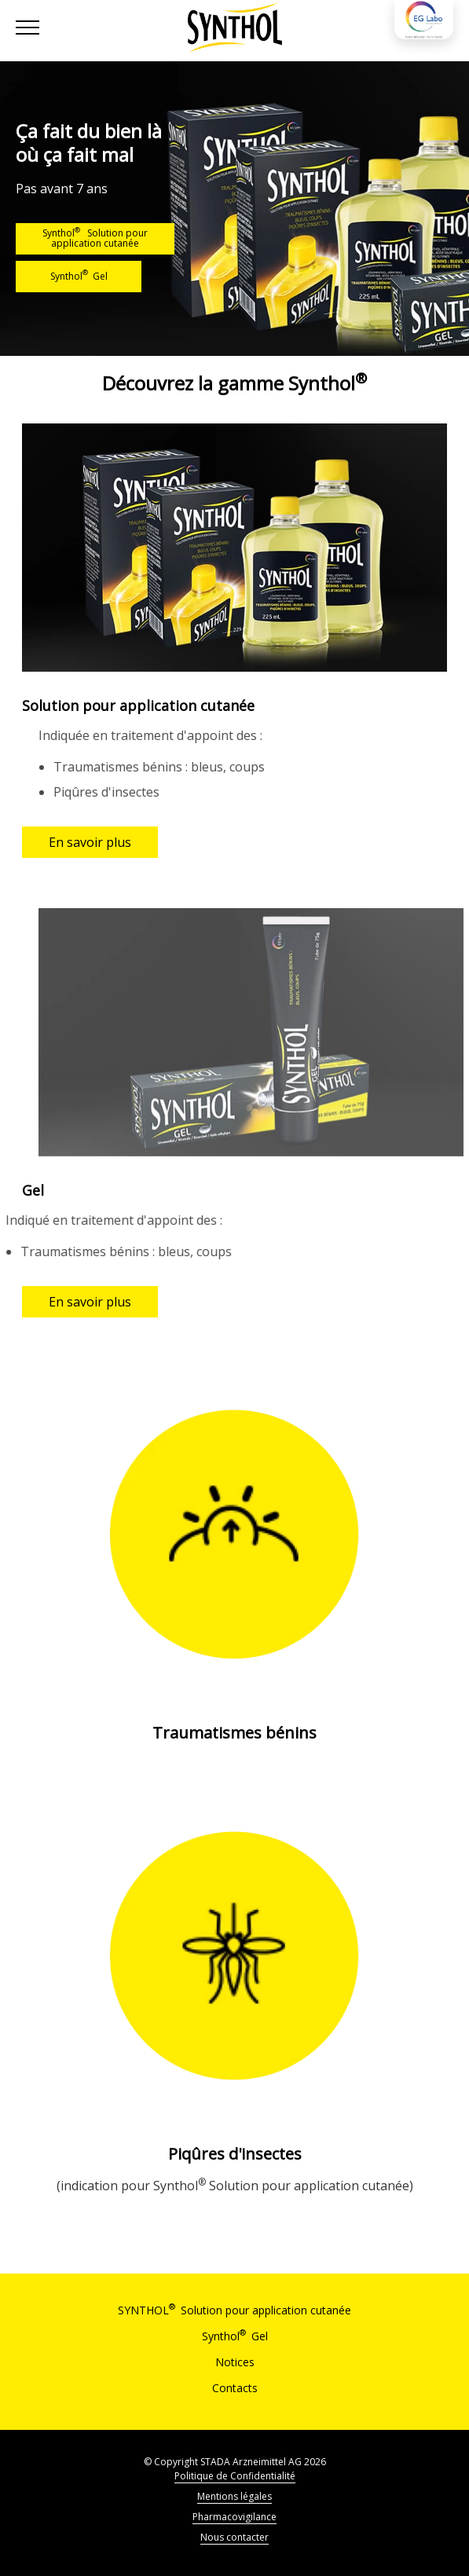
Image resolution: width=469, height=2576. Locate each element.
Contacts (235, 2387)
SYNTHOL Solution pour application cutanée (234, 2310)
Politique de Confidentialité (234, 2476)
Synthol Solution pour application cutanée (95, 237)
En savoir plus (90, 842)
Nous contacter (234, 2537)
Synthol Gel (79, 275)
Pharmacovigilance (234, 2516)
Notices (235, 2361)
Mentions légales (234, 2496)
